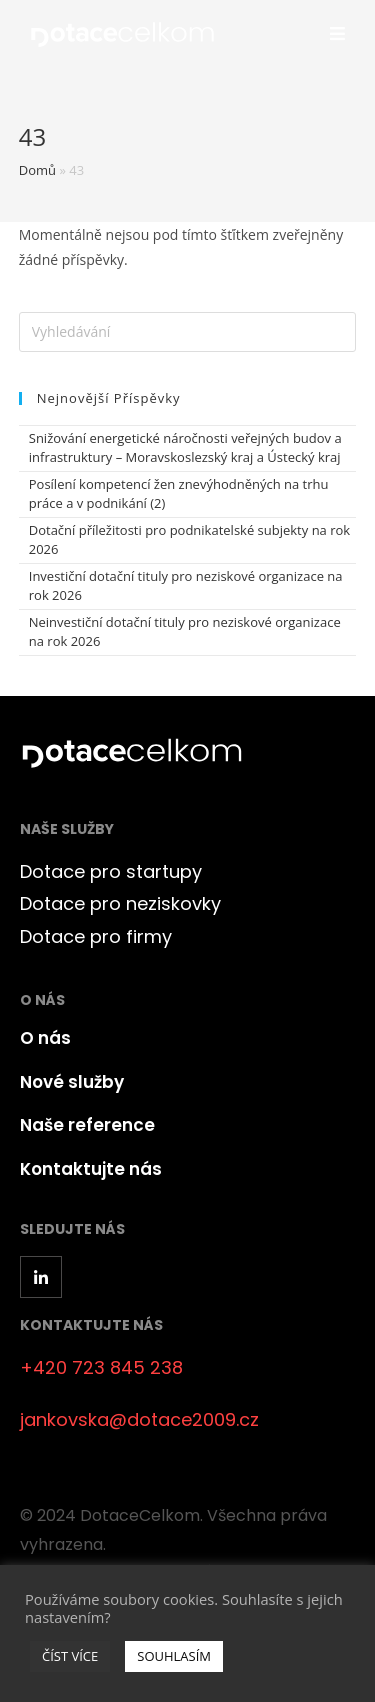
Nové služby (72, 1082)
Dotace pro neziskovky (120, 903)
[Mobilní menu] (338, 34)
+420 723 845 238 (101, 1367)
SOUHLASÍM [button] (174, 1656)
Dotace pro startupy (111, 871)
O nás (45, 1038)
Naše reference (87, 1125)
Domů (37, 170)
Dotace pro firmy (96, 936)
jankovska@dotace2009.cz (139, 1419)
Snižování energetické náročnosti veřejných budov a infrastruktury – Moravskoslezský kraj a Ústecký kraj (185, 448)
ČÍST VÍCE (70, 1656)
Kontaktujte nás (91, 1169)
